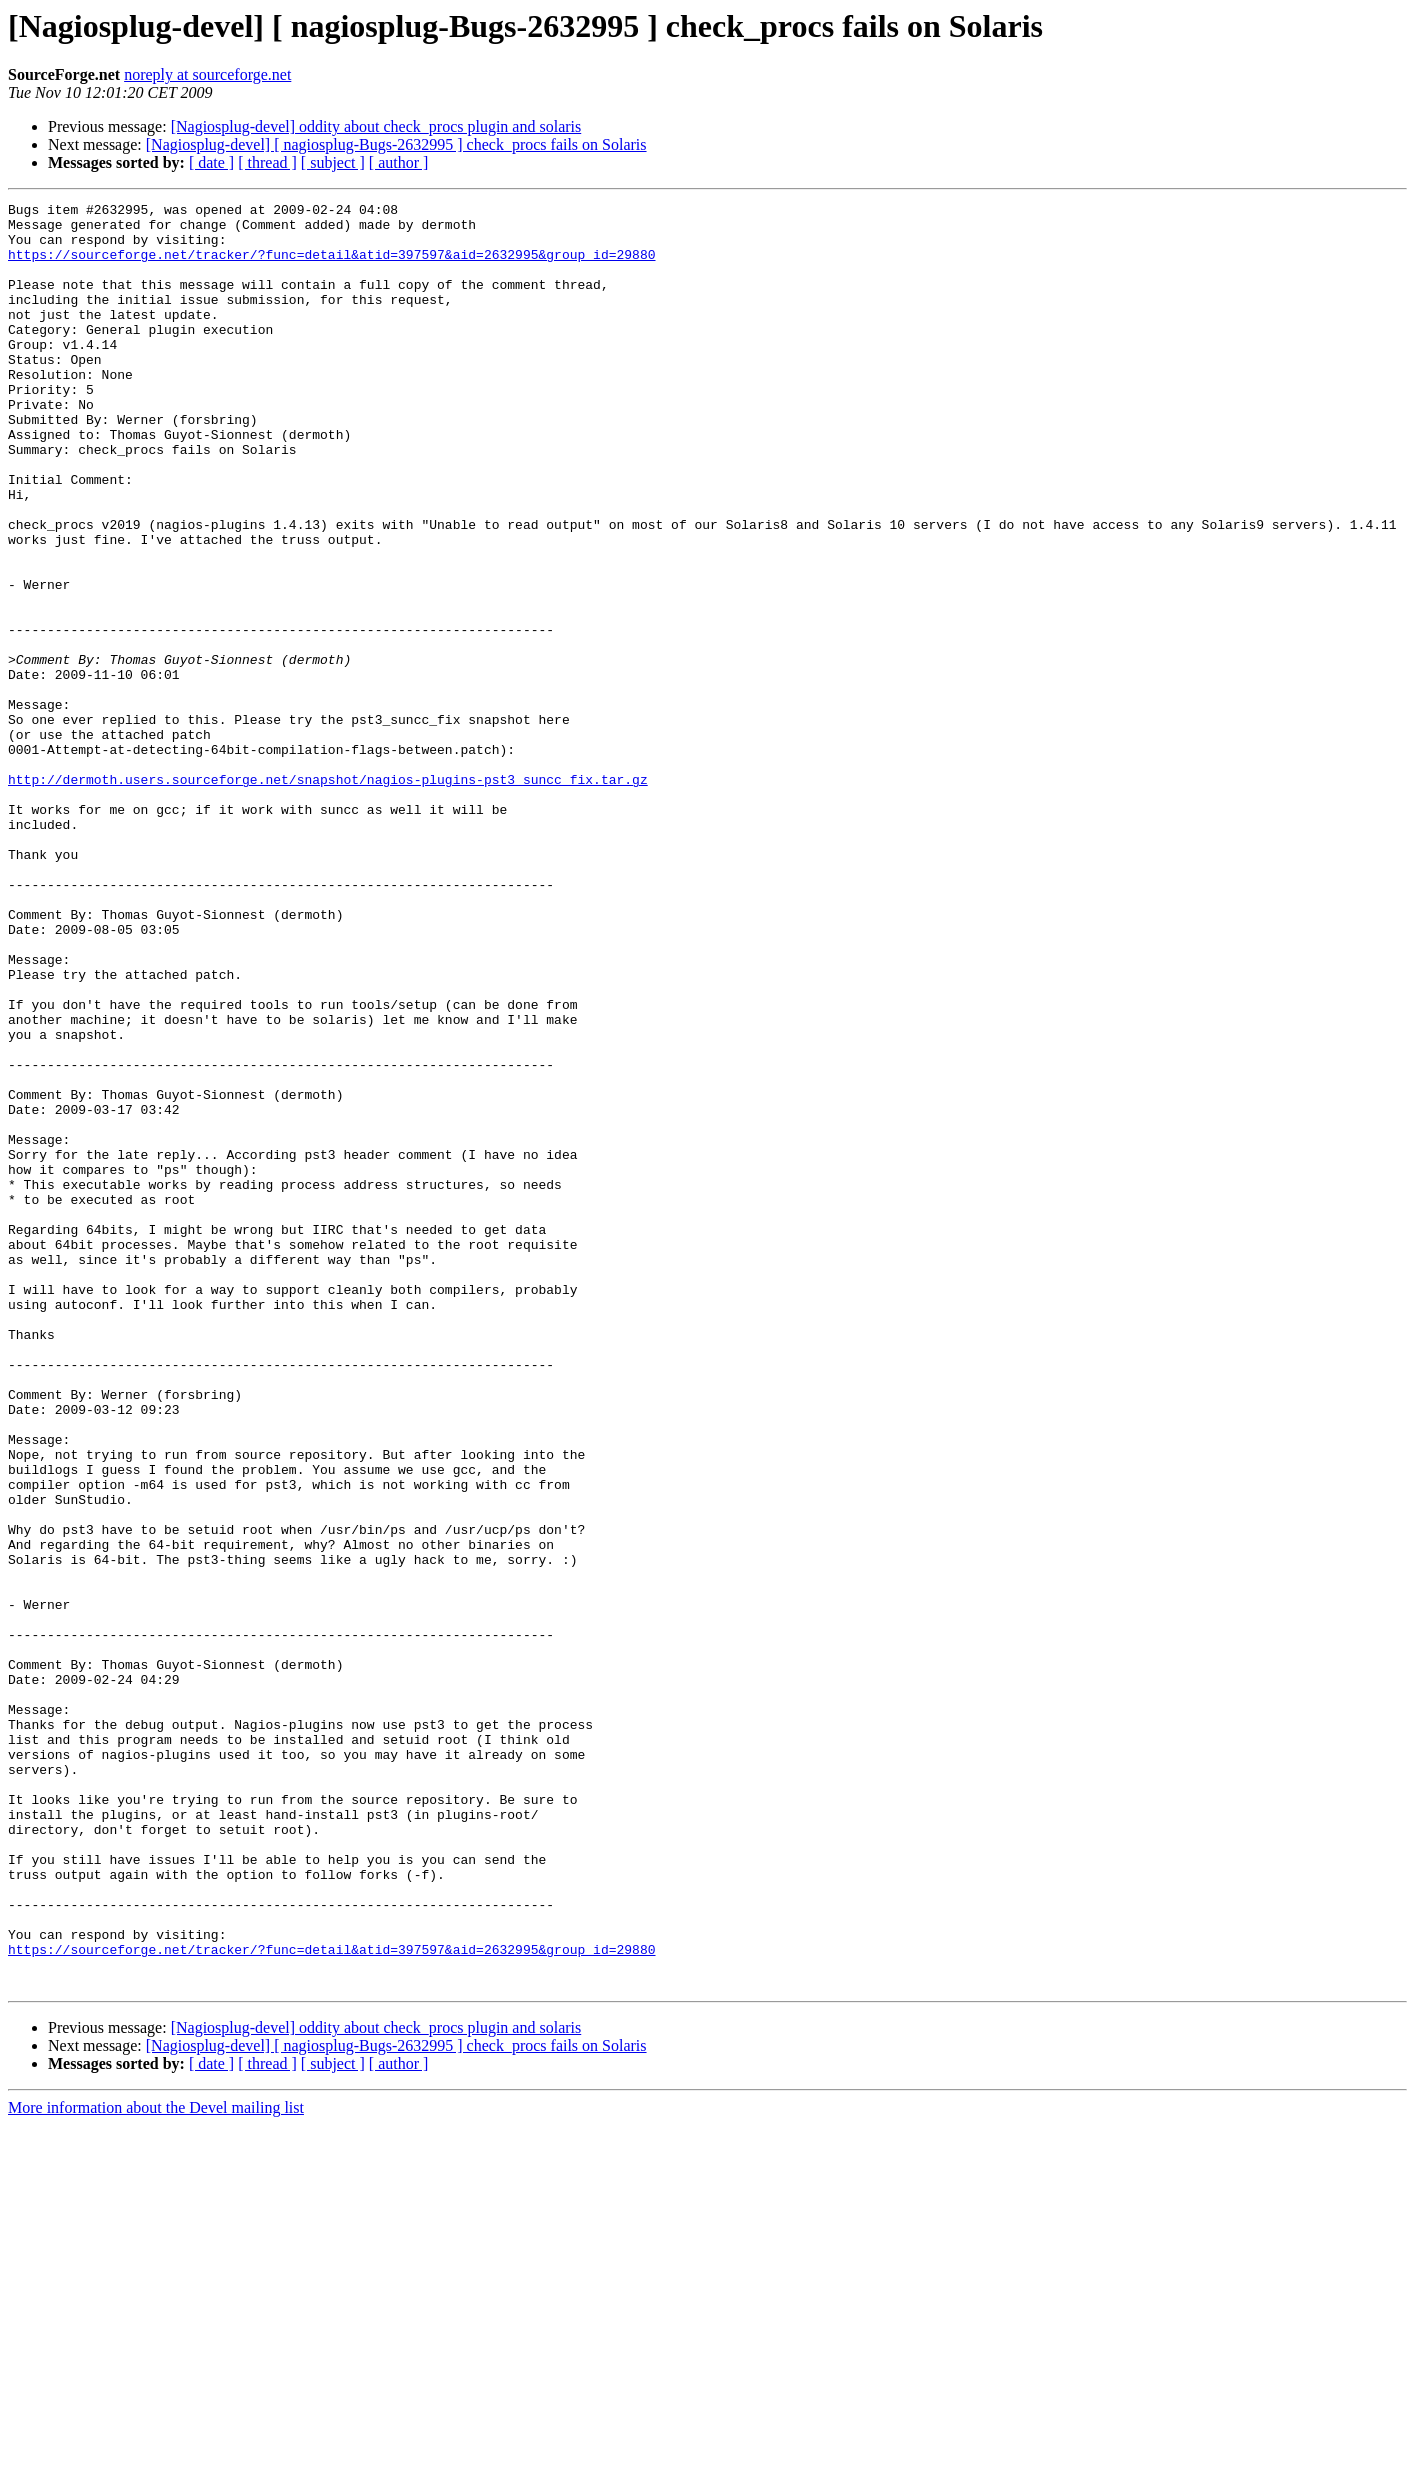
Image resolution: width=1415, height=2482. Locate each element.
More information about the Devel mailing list (156, 2464)
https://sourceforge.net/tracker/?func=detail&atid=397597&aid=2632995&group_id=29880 (331, 266)
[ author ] (399, 162)
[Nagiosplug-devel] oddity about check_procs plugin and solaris (376, 126)
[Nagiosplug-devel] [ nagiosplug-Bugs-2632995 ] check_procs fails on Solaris (396, 144)
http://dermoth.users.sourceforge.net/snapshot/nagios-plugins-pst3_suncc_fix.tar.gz (328, 896)
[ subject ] (333, 162)
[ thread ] (267, 162)
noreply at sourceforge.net (207, 74)
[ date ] (211, 162)
